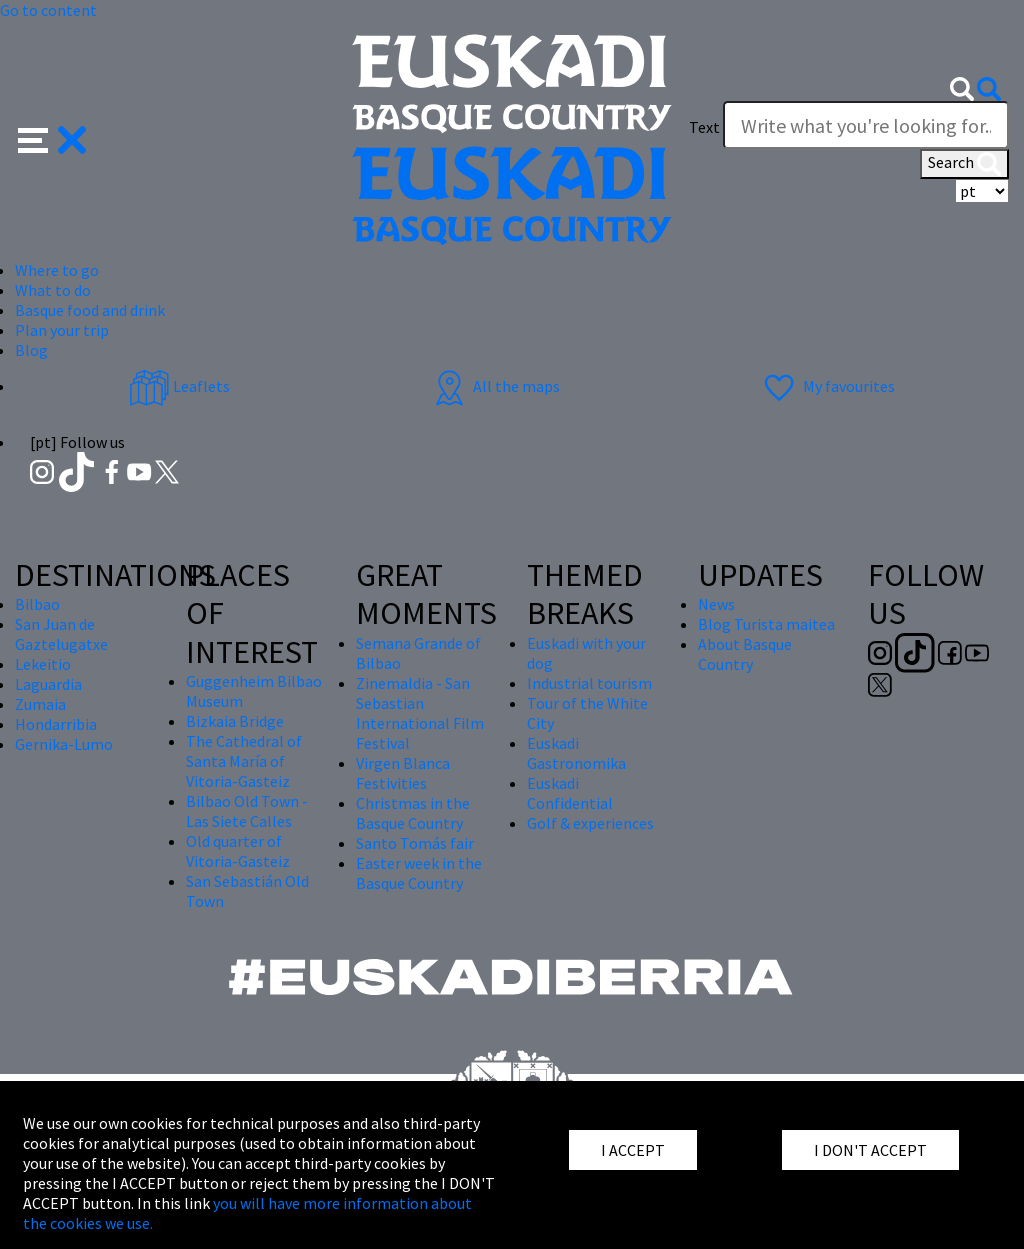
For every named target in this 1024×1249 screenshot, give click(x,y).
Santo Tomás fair (415, 843)
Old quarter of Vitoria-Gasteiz (238, 851)
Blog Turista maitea (766, 624)
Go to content (48, 10)
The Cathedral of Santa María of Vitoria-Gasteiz (244, 761)
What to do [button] (53, 290)
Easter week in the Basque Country (419, 873)
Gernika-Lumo (64, 744)
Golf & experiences (590, 823)
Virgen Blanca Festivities (403, 773)
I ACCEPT (633, 1150)
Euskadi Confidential (570, 793)
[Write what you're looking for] (866, 125)
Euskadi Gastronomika (576, 753)
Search (964, 164)
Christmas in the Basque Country (413, 813)
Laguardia (48, 684)
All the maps (494, 386)
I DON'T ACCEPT (870, 1150)
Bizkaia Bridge (235, 721)
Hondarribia (56, 724)
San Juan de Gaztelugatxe (61, 634)
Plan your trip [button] (62, 330)
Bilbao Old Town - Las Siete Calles (247, 811)
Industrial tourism (589, 683)
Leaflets (179, 386)
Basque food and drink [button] (90, 310)
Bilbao (37, 604)
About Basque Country (745, 654)
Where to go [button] (57, 270)
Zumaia (40, 704)
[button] (52, 138)
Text (704, 127)
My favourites (827, 386)
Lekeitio (43, 664)
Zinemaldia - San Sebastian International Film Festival (420, 713)
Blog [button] (31, 350)
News (716, 604)
